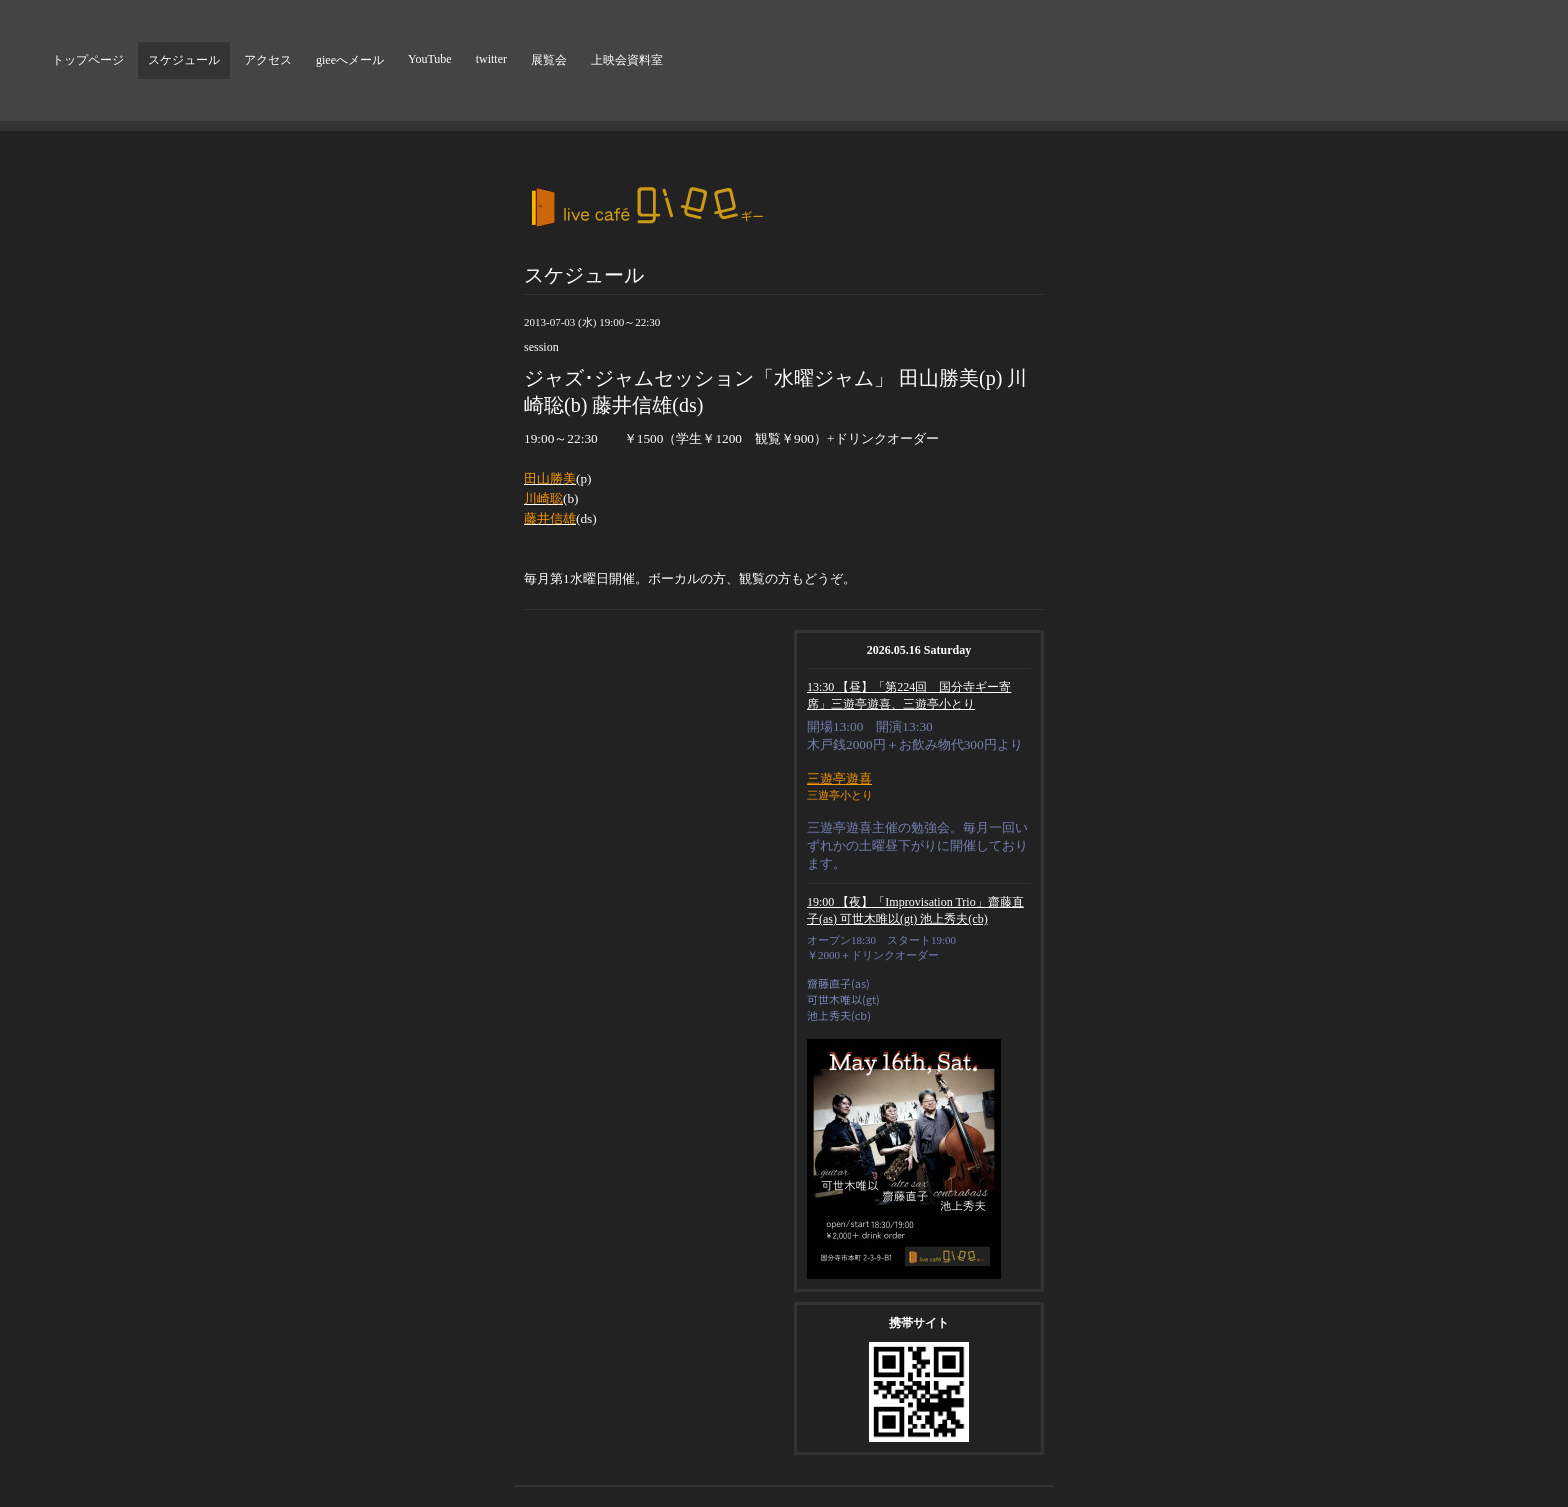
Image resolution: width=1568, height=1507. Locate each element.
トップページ (88, 60)
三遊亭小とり (840, 795)
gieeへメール (350, 60)
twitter (491, 59)
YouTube (430, 59)
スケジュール (184, 60)
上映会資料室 (627, 60)
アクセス (268, 60)
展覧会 (549, 60)
